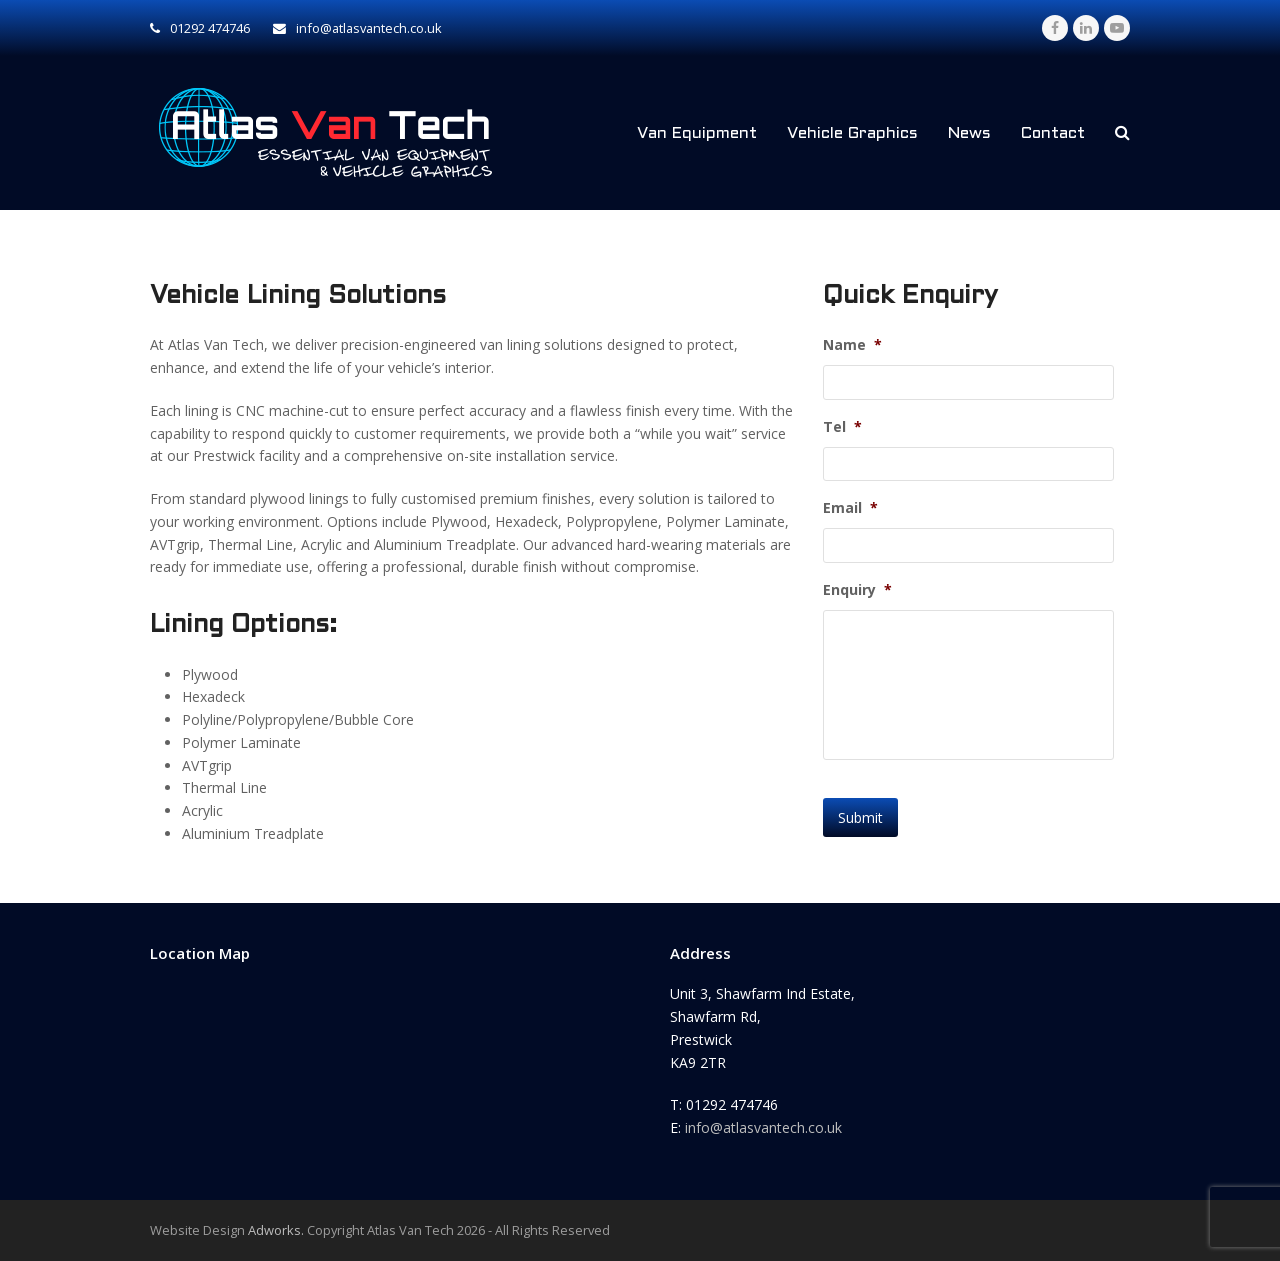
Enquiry (857, 590)
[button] (1122, 133)
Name (852, 345)
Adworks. (276, 1230)
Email (850, 508)
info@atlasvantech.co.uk (763, 1127)
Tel (842, 427)
